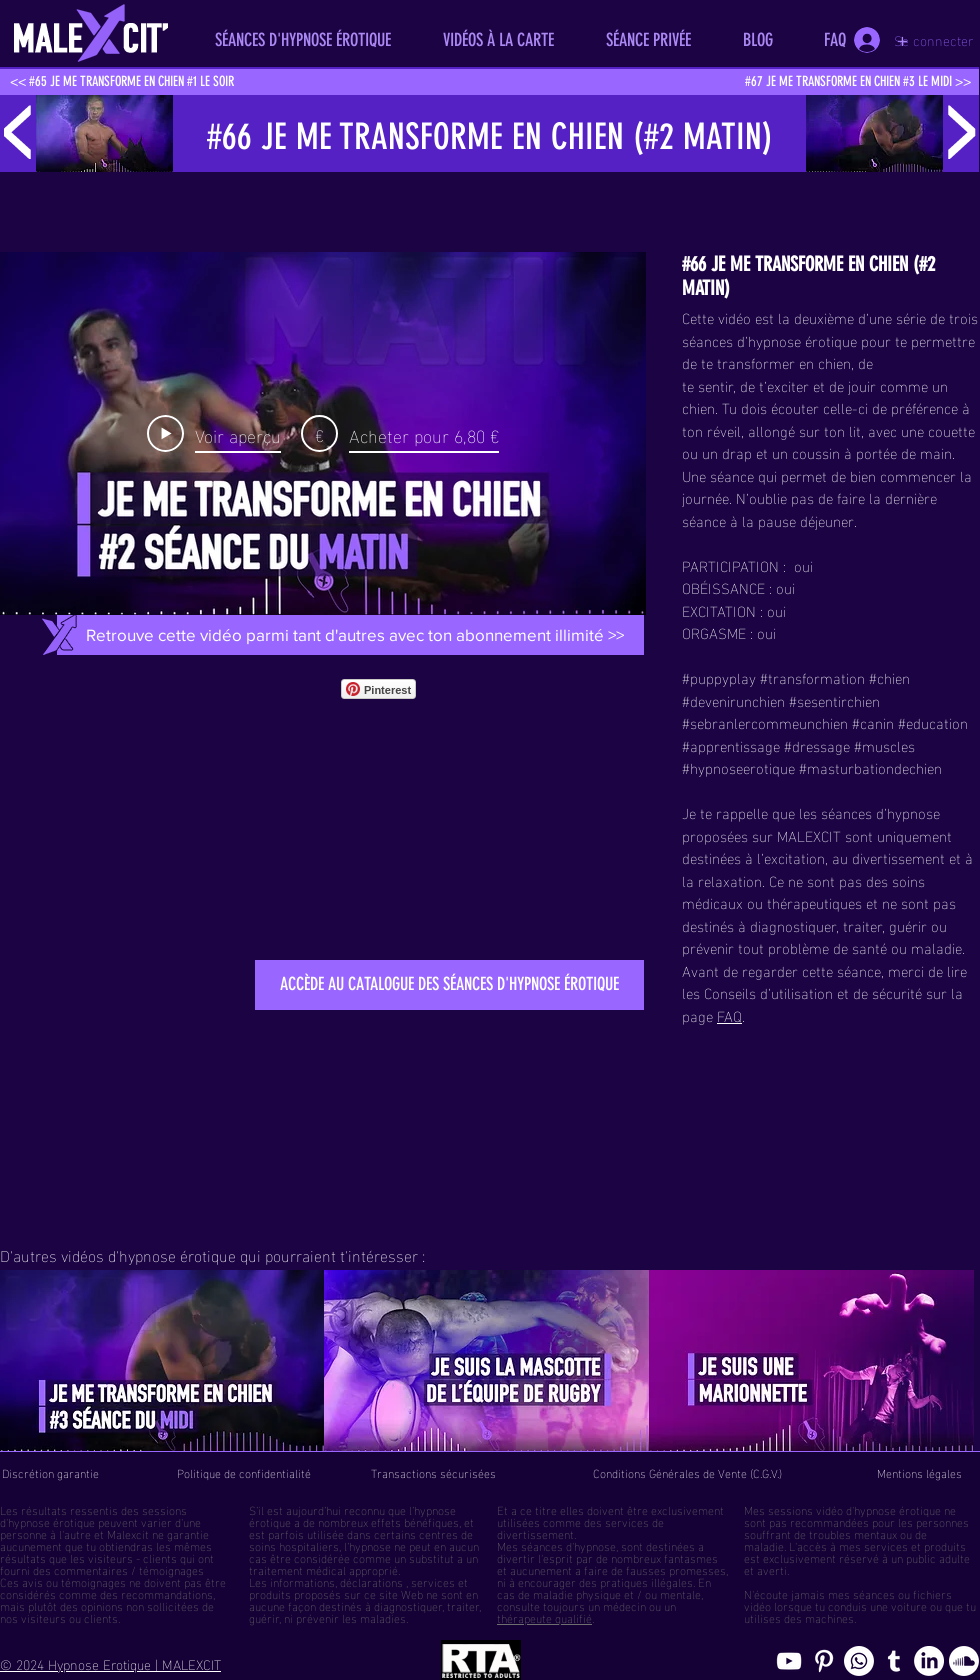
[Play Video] (214, 434)
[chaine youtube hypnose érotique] (789, 1661)
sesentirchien (838, 700)
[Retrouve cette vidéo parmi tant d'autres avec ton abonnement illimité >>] (354, 635)
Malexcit (128, 1533)
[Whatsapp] (859, 1661)
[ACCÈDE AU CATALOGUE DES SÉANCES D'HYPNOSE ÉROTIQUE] (449, 985)
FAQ (729, 1015)
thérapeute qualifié (544, 1617)
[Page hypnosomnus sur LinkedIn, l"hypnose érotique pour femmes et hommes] (929, 1661)
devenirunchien (737, 700)
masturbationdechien (874, 767)
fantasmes (691, 1557)
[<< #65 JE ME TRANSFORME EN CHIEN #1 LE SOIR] (121, 82)
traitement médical (297, 1569)
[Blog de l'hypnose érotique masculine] (894, 1661)
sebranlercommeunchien (769, 722)
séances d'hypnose (568, 1545)
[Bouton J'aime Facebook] (473, 689)
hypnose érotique (51, 1521)
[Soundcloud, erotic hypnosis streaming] (964, 1661)
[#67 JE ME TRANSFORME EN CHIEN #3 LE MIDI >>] (857, 82)
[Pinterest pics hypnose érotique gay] (824, 1661)
